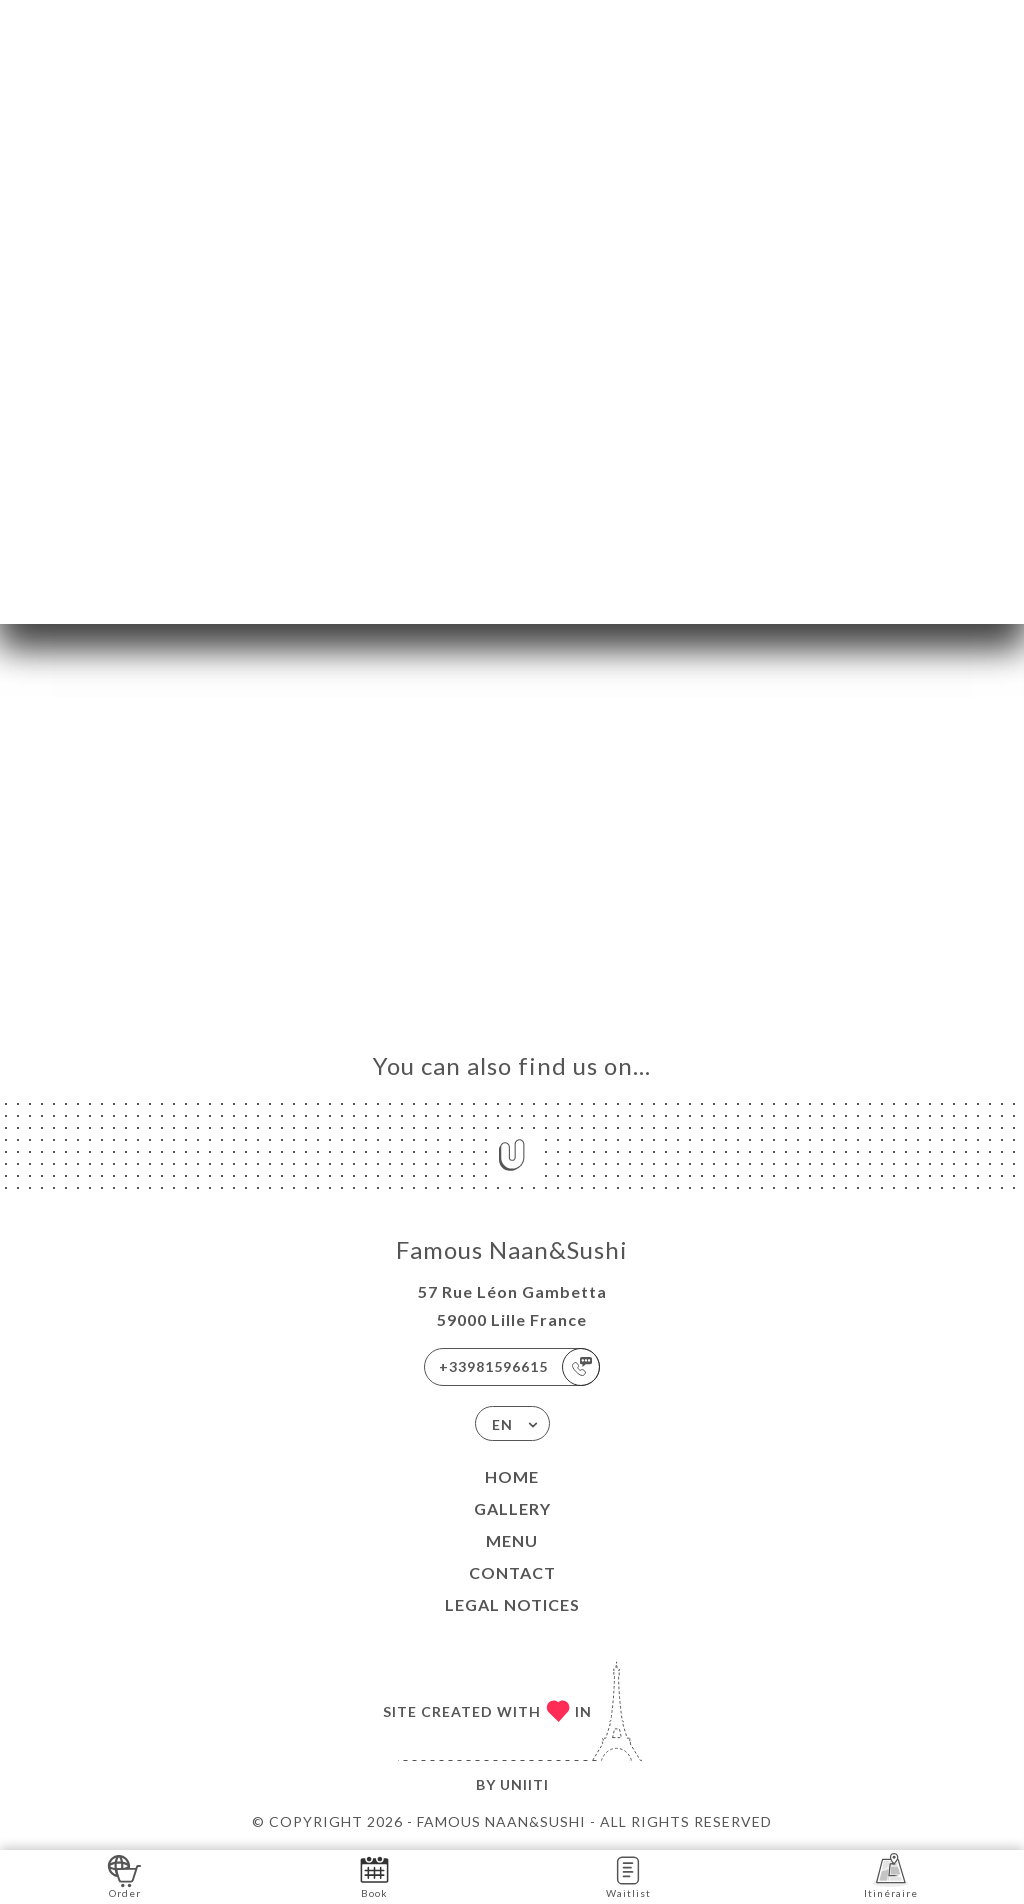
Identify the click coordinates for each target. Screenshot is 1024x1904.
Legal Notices (512, 1604)
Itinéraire (891, 1875)
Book (374, 1875)
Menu (512, 1540)
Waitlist (628, 1875)
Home (512, 1476)
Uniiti (524, 1784)
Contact (512, 1572)
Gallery (512, 1508)
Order (124, 1875)
